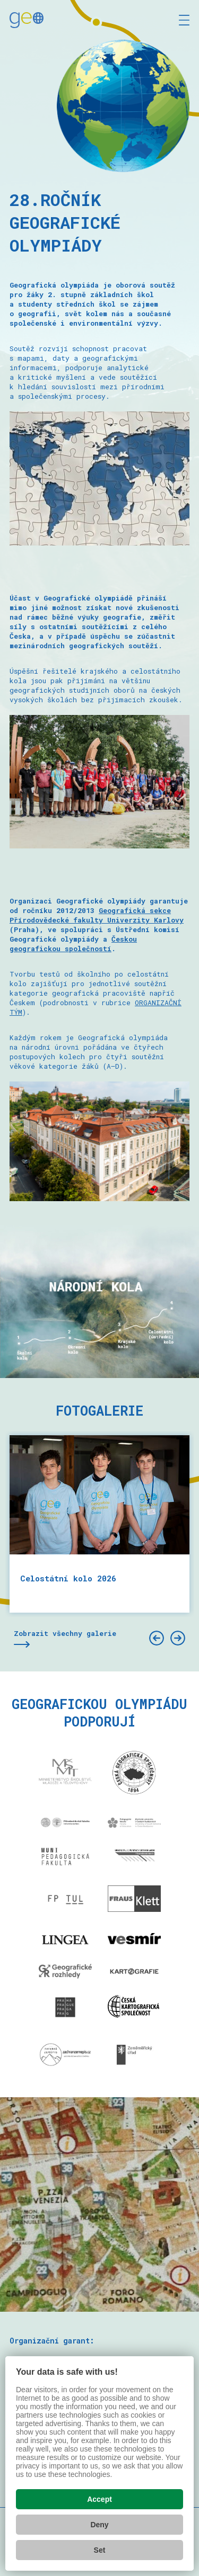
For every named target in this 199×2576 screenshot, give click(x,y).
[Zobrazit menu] (184, 20)
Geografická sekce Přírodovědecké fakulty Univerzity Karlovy (97, 915)
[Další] (177, 1638)
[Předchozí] (156, 1638)
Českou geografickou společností (73, 943)
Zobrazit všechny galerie (65, 1633)
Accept (99, 2499)
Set (100, 2550)
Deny (99, 2524)
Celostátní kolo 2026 (68, 1578)
